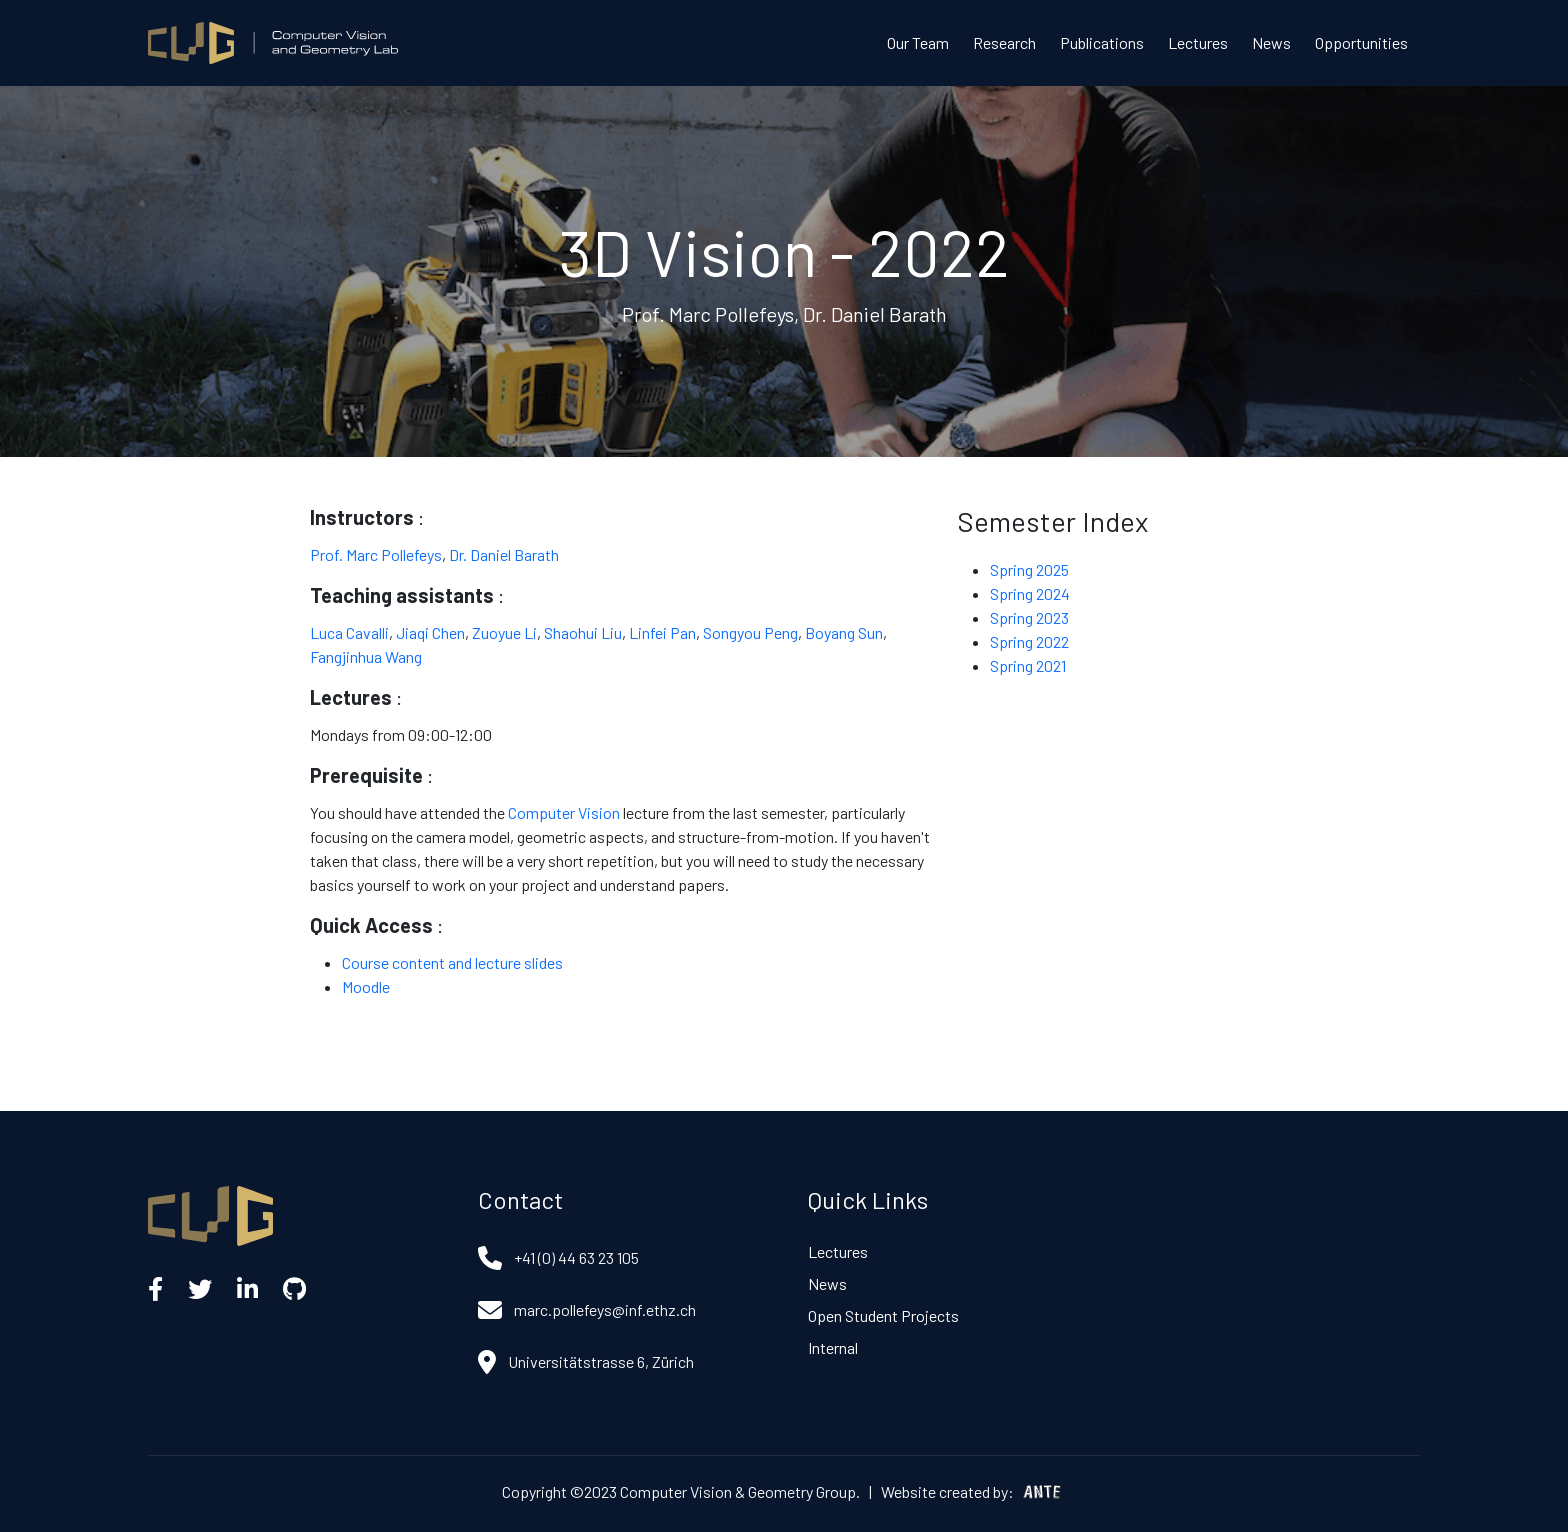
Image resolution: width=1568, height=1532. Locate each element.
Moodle (366, 986)
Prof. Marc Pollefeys (376, 554)
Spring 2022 (1029, 641)
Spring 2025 (1029, 569)
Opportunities (1361, 42)
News (1271, 42)
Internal (833, 1347)
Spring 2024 (1030, 593)
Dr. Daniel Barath (504, 554)
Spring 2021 (1028, 665)
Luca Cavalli (349, 632)
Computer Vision (564, 812)
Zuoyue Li (504, 632)
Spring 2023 (1029, 617)
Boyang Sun (844, 632)
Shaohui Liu (583, 632)
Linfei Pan (662, 632)
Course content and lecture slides (452, 962)
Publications (1102, 42)
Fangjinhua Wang (366, 656)
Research (1004, 42)
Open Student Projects (883, 1315)
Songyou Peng (750, 632)
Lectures (1198, 42)
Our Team (918, 42)
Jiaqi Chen (430, 632)
